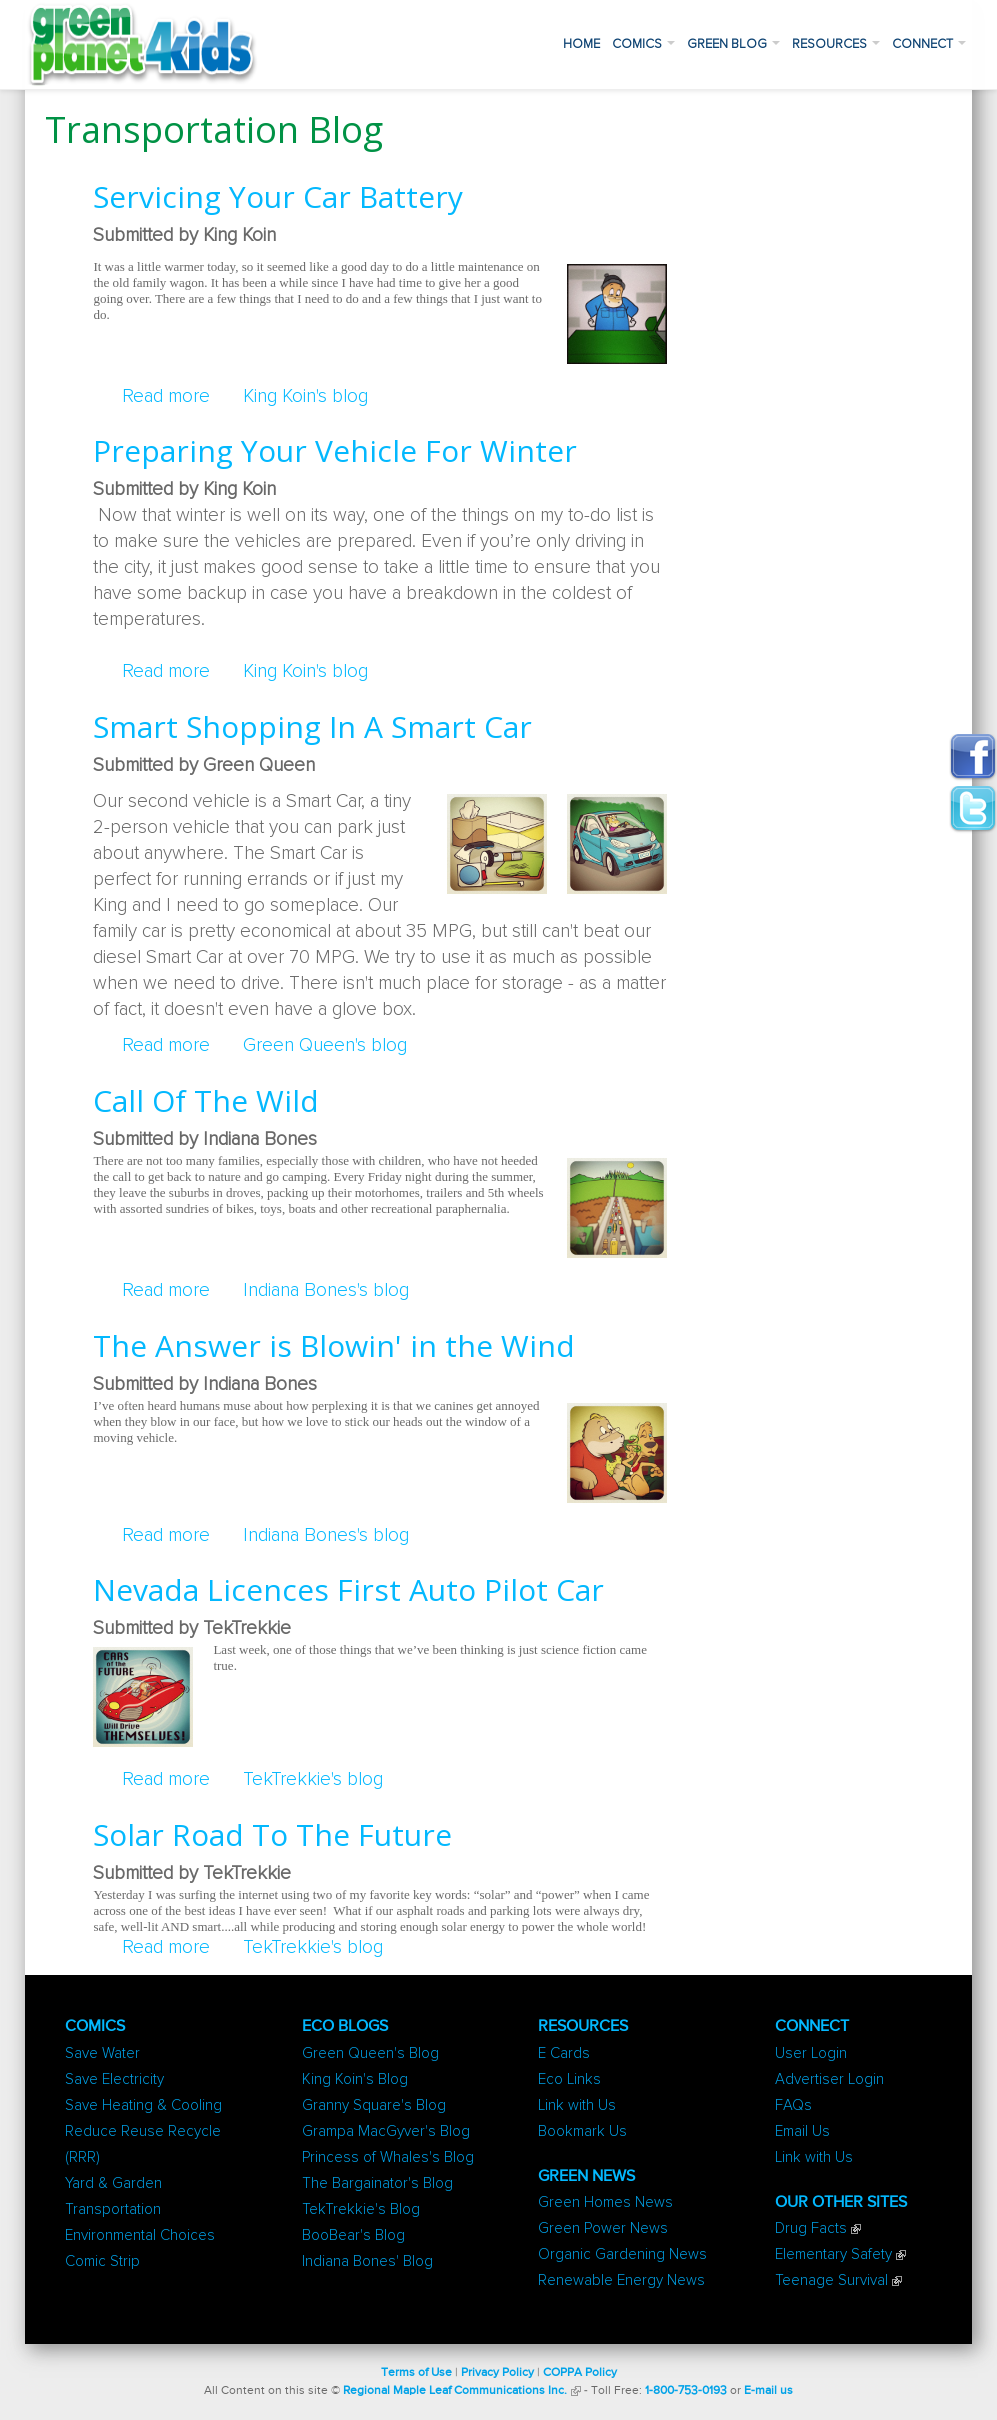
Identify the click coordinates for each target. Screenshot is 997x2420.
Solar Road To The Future (272, 1834)
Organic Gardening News (622, 2254)
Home (581, 44)
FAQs (793, 2105)
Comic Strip (102, 2261)
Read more (166, 396)
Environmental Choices (140, 2235)
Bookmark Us (582, 2131)
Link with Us (577, 2105)
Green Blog (733, 44)
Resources (836, 44)
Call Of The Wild (206, 1100)
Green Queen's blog (325, 1045)
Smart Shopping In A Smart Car (312, 726)
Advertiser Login (829, 2079)
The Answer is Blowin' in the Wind (334, 1345)
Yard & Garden (113, 2183)
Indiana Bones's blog (326, 1290)
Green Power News (603, 2228)
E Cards (564, 2053)
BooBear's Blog (353, 2235)
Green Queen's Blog (370, 2053)
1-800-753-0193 (686, 2391)
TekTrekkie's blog (313, 1779)
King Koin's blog (305, 396)
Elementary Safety (833, 2254)
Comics (643, 44)
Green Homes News (605, 2202)
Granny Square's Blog (374, 2105)
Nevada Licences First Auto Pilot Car (348, 1589)
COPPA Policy (580, 2373)
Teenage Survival (831, 2280)
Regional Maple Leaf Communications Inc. (455, 2391)
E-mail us (768, 2391)
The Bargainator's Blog (377, 2183)
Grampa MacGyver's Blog (386, 2131)
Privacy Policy (497, 2373)
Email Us (802, 2131)
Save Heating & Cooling (143, 2105)
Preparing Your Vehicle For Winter (335, 450)
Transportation (113, 2209)
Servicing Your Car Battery (278, 196)
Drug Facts (811, 2228)
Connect (929, 44)
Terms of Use (416, 2373)
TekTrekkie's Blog (361, 2209)
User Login (811, 2053)
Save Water (102, 2053)
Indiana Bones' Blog (367, 2261)
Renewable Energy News (621, 2280)
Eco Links (569, 2079)
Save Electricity (114, 2079)
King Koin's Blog (355, 2079)
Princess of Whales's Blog (388, 2157)
